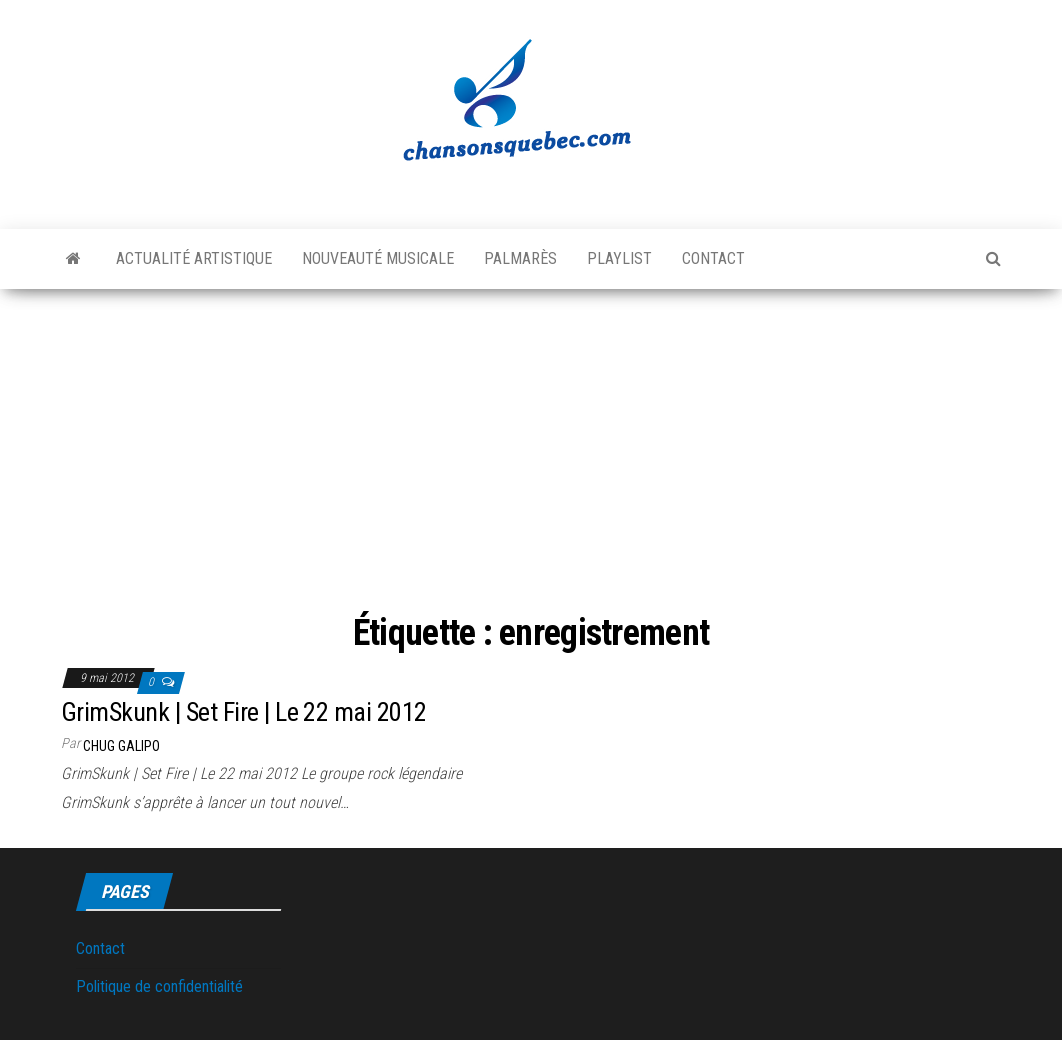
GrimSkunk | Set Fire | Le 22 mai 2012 (244, 712)
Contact (713, 258)
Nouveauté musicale (378, 258)
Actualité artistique (194, 258)
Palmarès (520, 258)
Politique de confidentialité (159, 986)
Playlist (619, 258)
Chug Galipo (121, 746)
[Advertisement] (531, 454)
